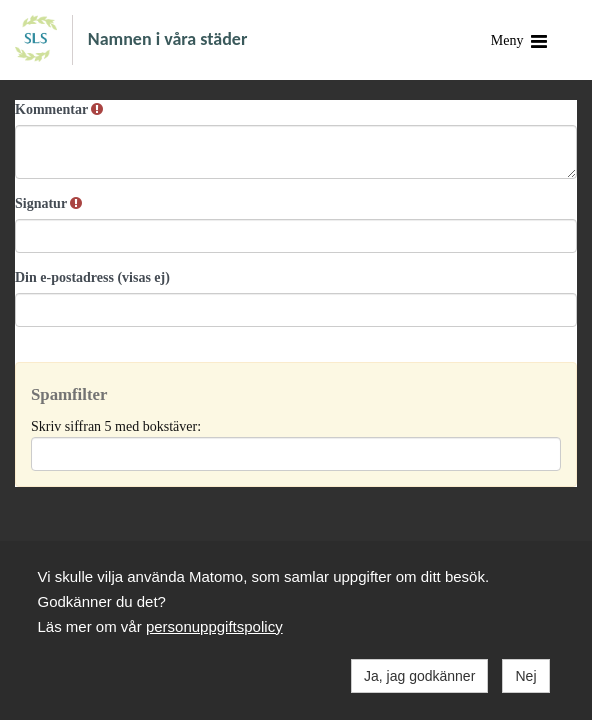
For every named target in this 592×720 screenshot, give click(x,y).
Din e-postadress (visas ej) (92, 277)
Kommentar (59, 109)
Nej (525, 676)
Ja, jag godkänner (419, 676)
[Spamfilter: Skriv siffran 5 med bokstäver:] (296, 454)
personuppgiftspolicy (214, 626)
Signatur (48, 203)
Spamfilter (69, 394)
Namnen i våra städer (167, 38)
